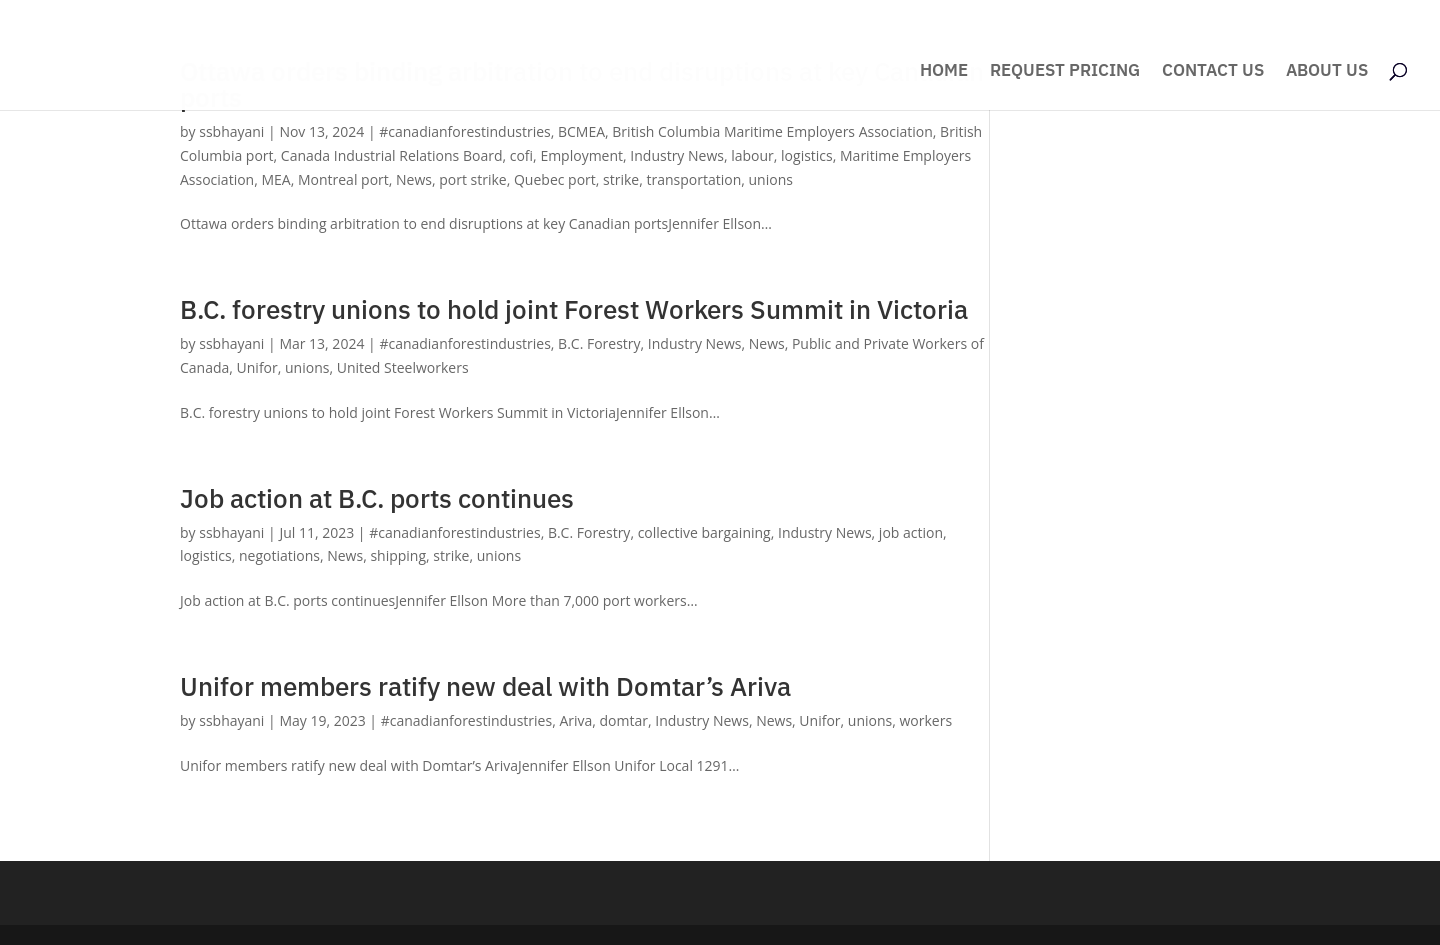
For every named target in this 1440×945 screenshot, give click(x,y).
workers (925, 720)
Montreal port (343, 179)
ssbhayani (231, 131)
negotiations (279, 555)
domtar (624, 720)
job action (911, 532)
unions (771, 179)
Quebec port (555, 179)
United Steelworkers (403, 367)
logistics (807, 155)
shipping (398, 555)
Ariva (575, 720)
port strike (472, 179)
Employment (581, 155)
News (414, 179)
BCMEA (581, 131)
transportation (693, 179)
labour (752, 155)
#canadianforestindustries (464, 131)
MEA (275, 179)
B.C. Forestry (599, 343)
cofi (521, 155)
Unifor (257, 367)
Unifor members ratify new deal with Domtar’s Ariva (485, 686)
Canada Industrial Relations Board (392, 155)
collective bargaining (704, 532)
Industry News (677, 155)
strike (621, 179)
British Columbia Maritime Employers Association (772, 131)
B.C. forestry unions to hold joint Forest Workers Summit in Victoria (574, 309)
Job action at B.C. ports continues (377, 498)
